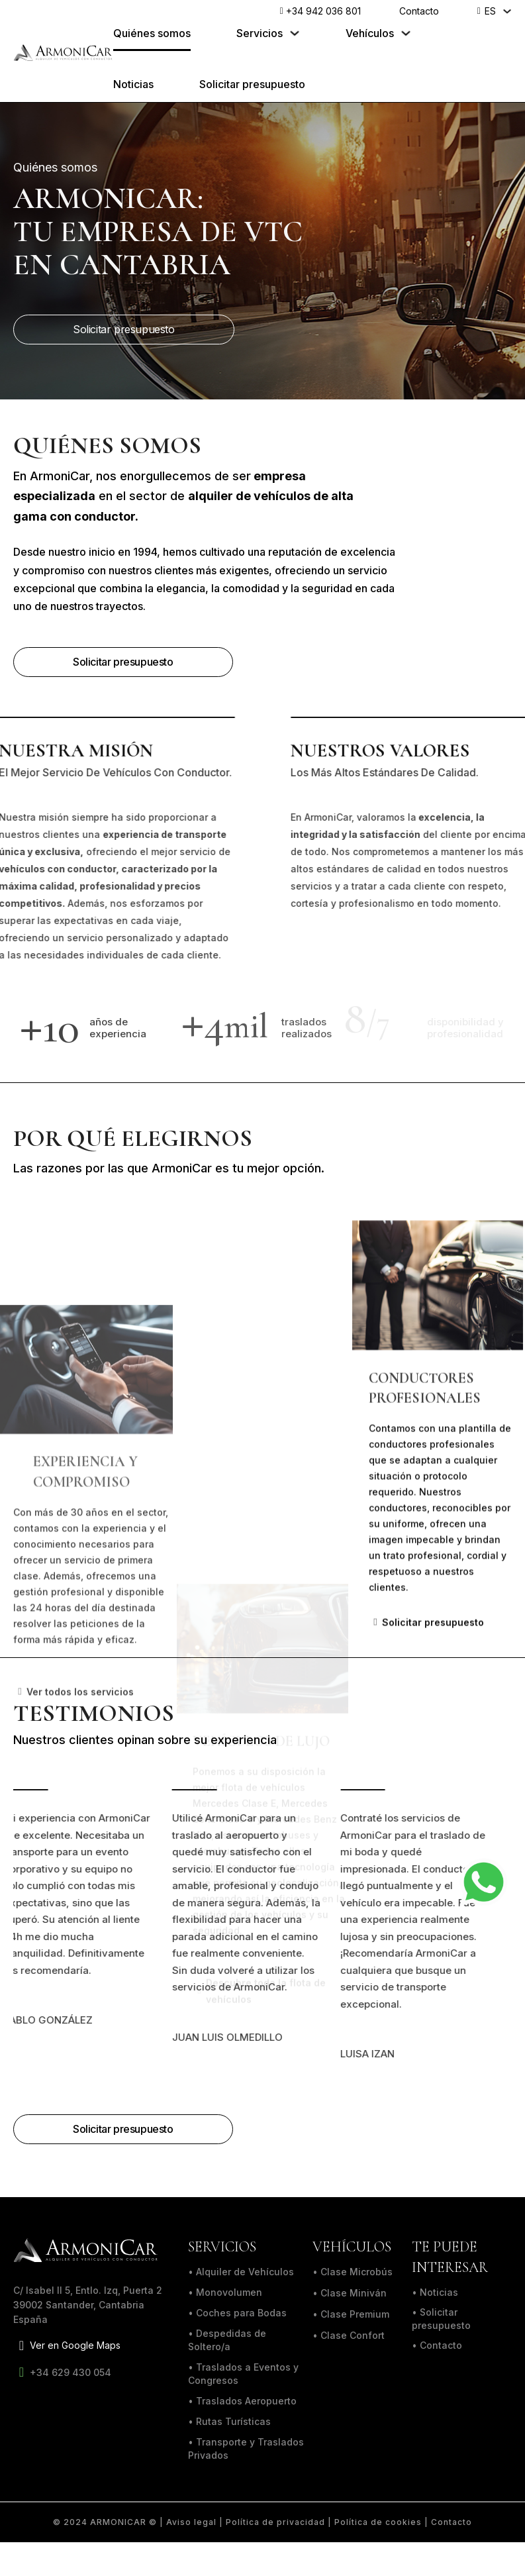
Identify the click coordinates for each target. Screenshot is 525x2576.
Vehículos (370, 33)
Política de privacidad (275, 2522)
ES (490, 11)
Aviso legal (191, 2522)
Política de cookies (378, 2522)
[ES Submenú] (507, 11)
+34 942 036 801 (320, 12)
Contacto (419, 11)
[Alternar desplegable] (294, 34)
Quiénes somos (152, 33)
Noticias (133, 84)
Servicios (259, 33)
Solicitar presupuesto (252, 84)
